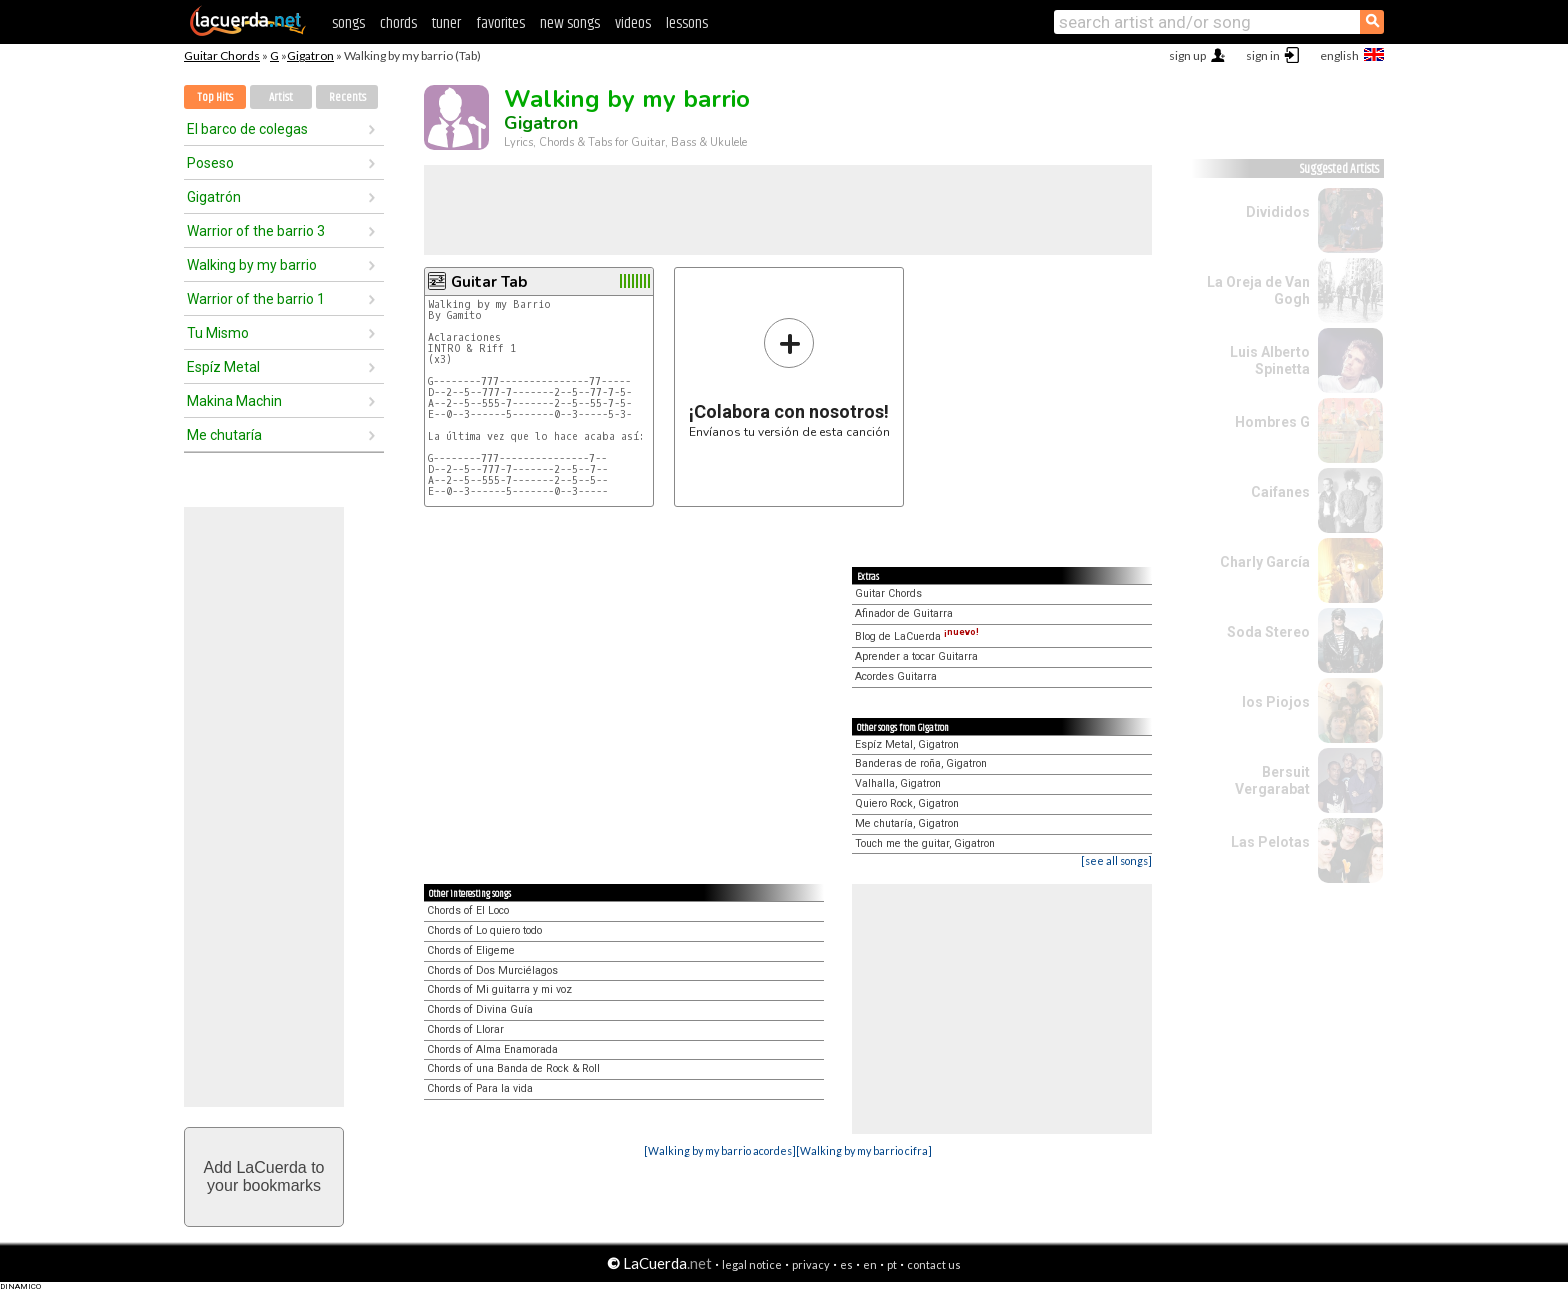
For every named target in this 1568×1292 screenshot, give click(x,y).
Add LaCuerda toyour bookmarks (264, 1176)
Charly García (1265, 562)
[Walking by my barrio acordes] (720, 1150)
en (870, 1264)
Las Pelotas (1270, 842)
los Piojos (1276, 702)
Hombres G (1272, 422)
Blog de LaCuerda (917, 636)
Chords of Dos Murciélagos (492, 970)
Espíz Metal (223, 367)
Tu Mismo (218, 333)
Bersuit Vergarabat (1272, 780)
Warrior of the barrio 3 (256, 231)
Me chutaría (224, 435)
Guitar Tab (489, 282)
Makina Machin (234, 401)
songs (348, 23)
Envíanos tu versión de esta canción (789, 377)
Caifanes (1280, 492)
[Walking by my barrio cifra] (864, 1150)
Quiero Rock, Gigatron (907, 803)
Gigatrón (214, 197)
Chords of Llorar (465, 1029)
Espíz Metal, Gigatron (907, 744)
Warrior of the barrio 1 (256, 299)
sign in (1263, 55)
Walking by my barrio (252, 265)
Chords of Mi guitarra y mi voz (499, 989)
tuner (446, 23)
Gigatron (310, 55)
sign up (1187, 55)
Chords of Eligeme (471, 950)
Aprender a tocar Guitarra (916, 656)
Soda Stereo (1268, 632)
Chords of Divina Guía (480, 1009)
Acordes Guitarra (896, 676)
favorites (500, 23)
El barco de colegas (247, 129)
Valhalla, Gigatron (898, 783)
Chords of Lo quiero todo (484, 930)
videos (633, 23)
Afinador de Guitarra (904, 613)
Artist (281, 97)
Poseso (210, 163)
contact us (934, 1264)
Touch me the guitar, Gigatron (925, 843)
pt (892, 1264)
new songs (570, 23)
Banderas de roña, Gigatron (921, 763)
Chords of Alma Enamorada (492, 1049)
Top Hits (215, 97)
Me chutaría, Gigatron (907, 823)
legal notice (752, 1264)
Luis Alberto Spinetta (1270, 360)
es (846, 1264)
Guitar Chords (222, 55)
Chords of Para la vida (480, 1088)
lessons (687, 23)
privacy (811, 1264)
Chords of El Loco (468, 910)
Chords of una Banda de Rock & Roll (513, 1068)
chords (398, 23)
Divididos (1278, 212)
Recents (347, 97)
